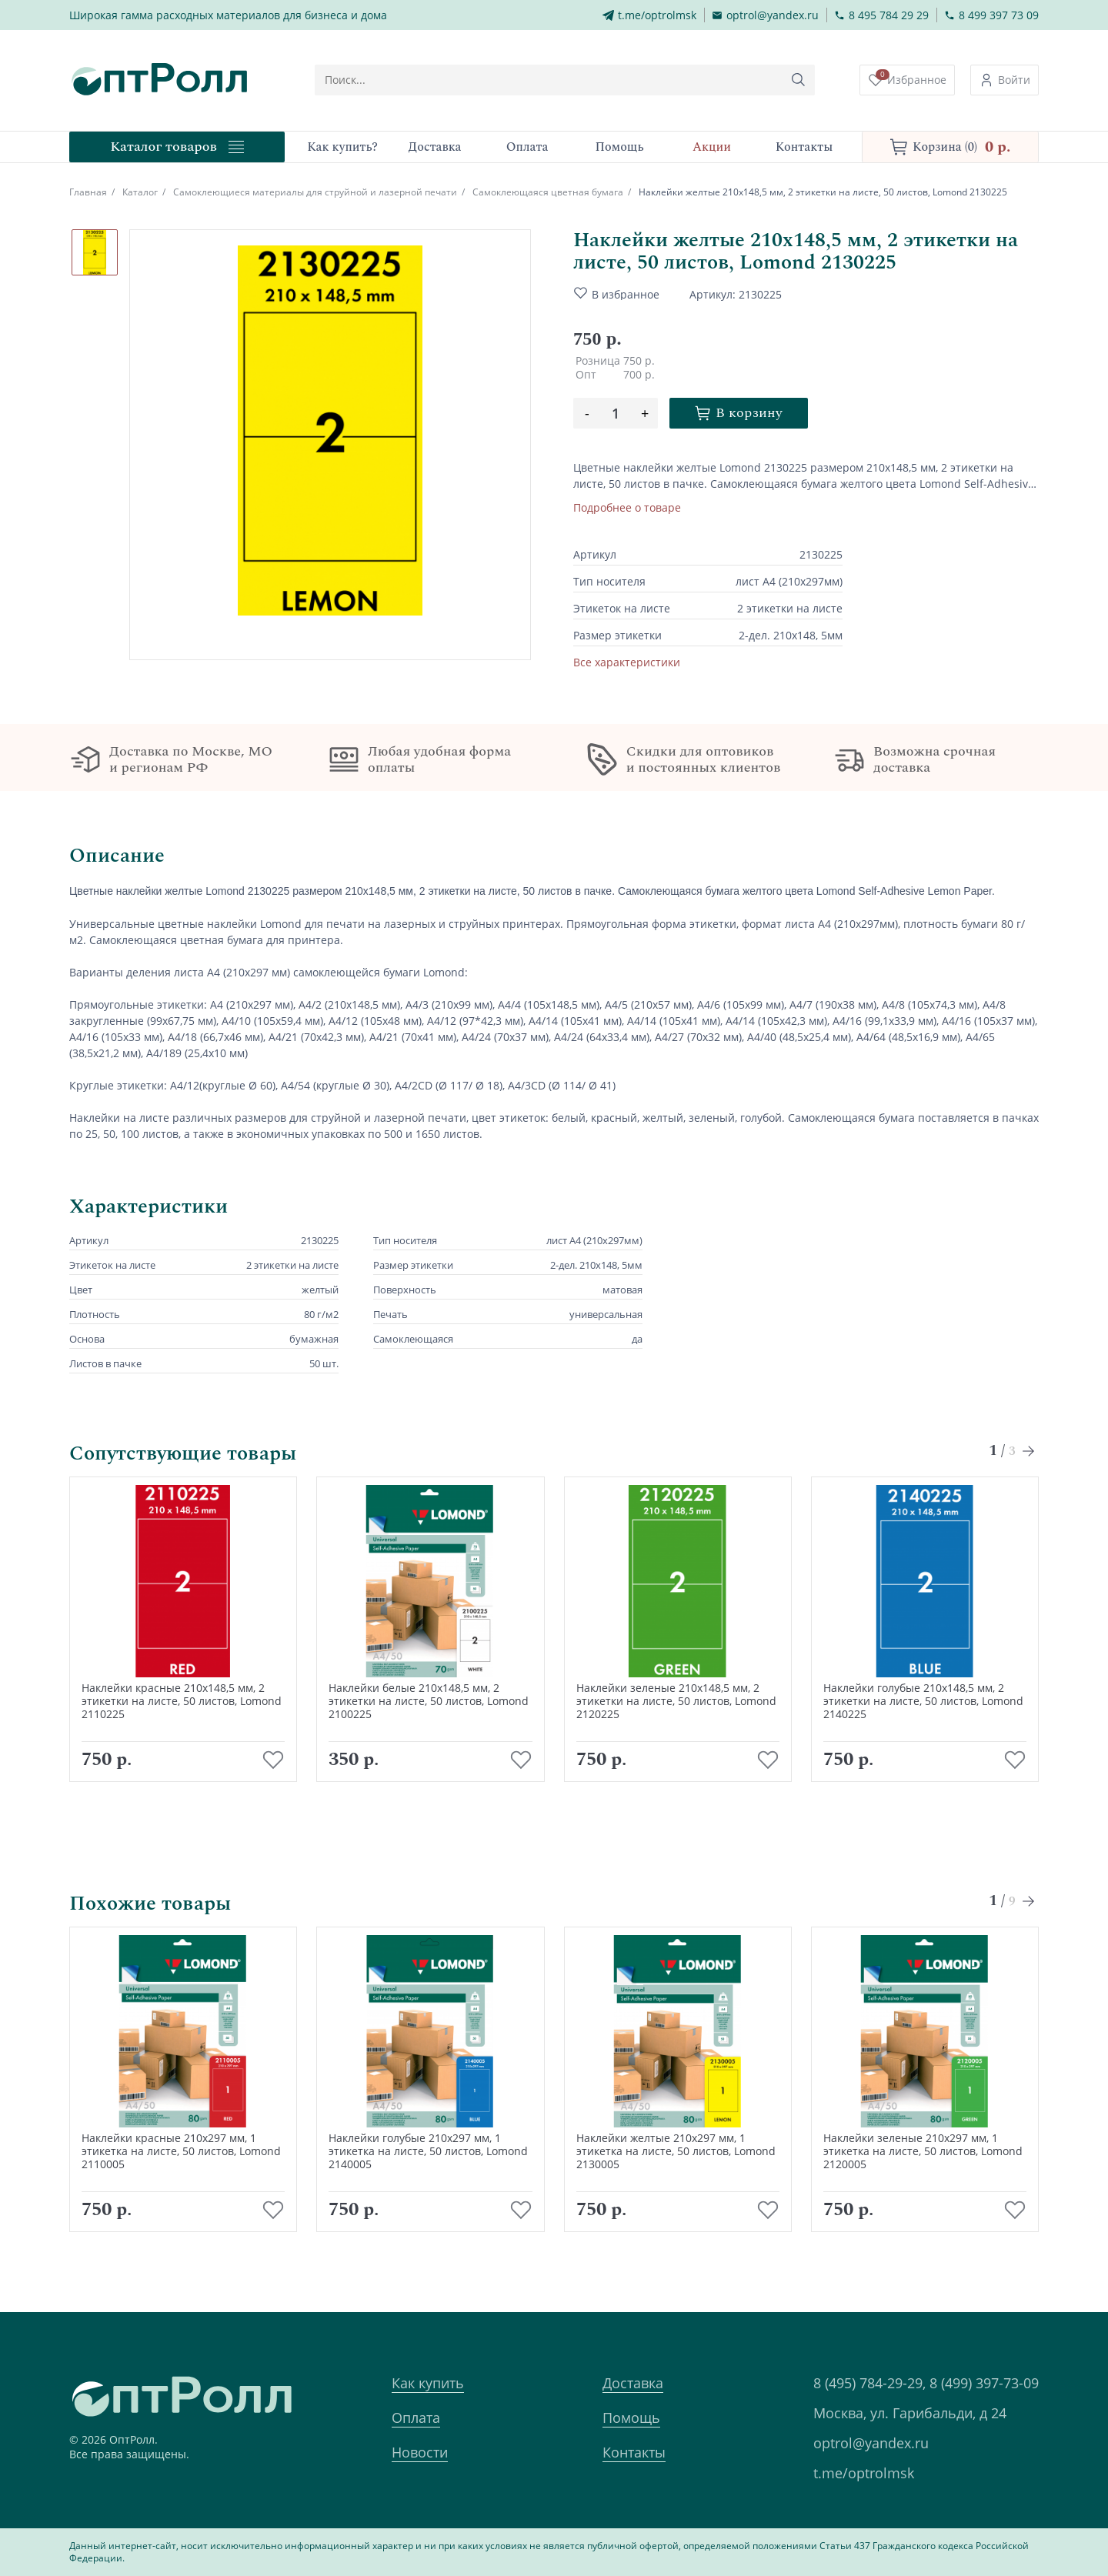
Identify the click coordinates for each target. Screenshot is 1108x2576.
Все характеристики (626, 662)
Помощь (631, 2417)
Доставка (632, 2383)
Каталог (140, 192)
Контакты (634, 2452)
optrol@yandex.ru (871, 2443)
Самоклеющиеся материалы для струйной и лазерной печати (315, 192)
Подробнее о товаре (627, 507)
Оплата (416, 2417)
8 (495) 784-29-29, (869, 2383)
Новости (420, 2452)
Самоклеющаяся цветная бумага (547, 192)
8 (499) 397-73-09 (984, 2383)
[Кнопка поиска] (798, 80)
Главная (88, 192)
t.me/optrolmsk (863, 2473)
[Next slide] (1029, 1450)
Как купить (428, 2383)
